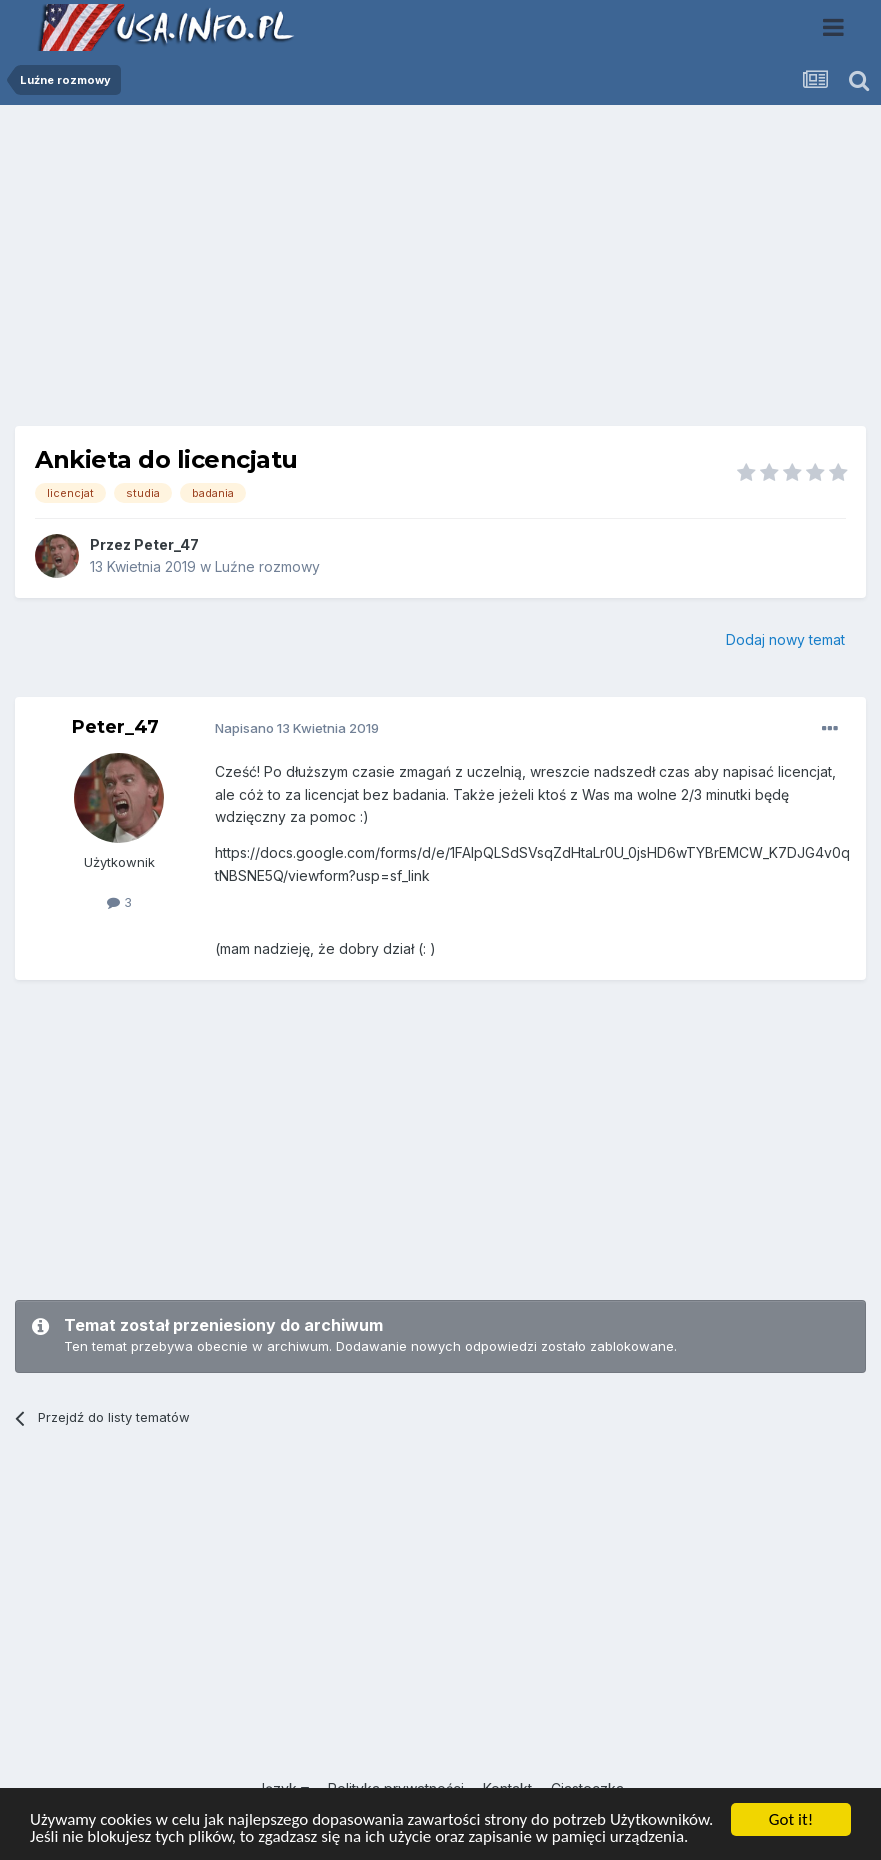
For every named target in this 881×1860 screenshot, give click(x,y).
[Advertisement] (441, 273)
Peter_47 (166, 544)
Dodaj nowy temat (785, 639)
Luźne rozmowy (267, 566)
